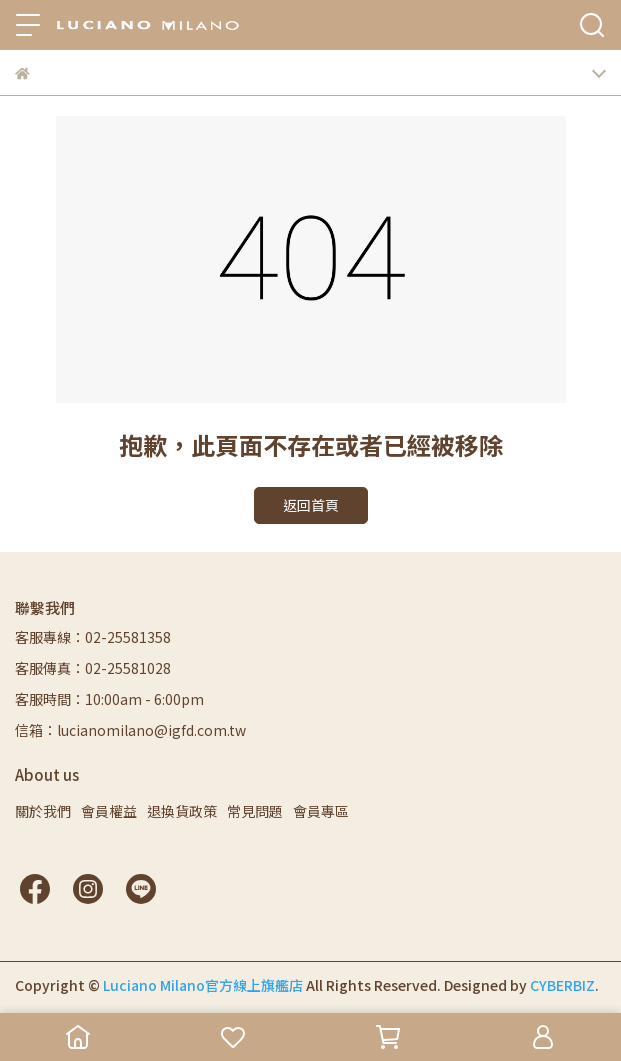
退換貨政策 (182, 811)
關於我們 (43, 811)
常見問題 (255, 811)
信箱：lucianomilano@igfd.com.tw (130, 730)
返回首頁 (311, 505)
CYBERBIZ (562, 985)
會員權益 (109, 811)
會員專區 (321, 811)
